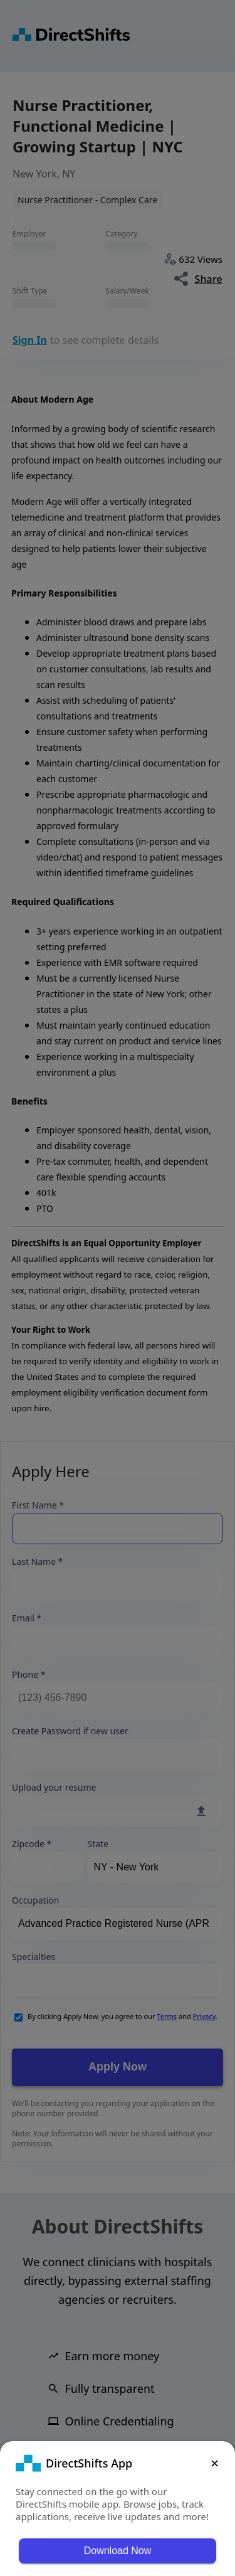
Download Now (118, 2550)
